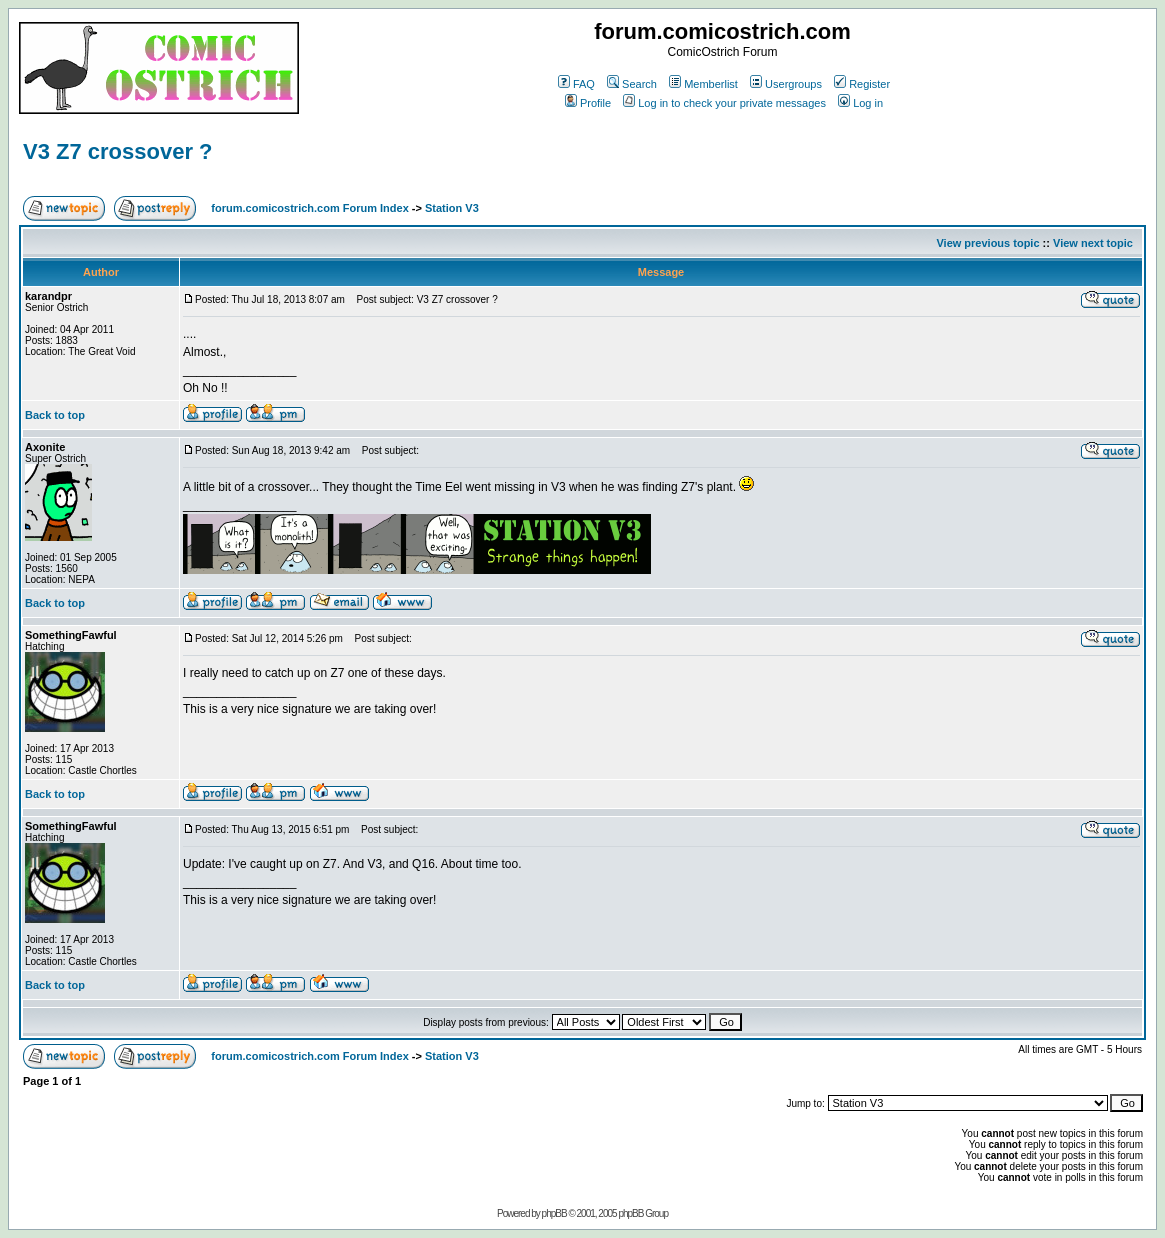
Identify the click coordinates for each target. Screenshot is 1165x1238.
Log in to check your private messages (724, 103)
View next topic (1093, 243)
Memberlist (703, 84)
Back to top (55, 415)
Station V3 (452, 208)
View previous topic (987, 243)
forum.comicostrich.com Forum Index (309, 208)
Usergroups (786, 84)
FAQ (576, 84)
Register (862, 84)
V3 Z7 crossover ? (118, 151)
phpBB (554, 1213)
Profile (588, 103)
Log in (860, 103)
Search (632, 84)
